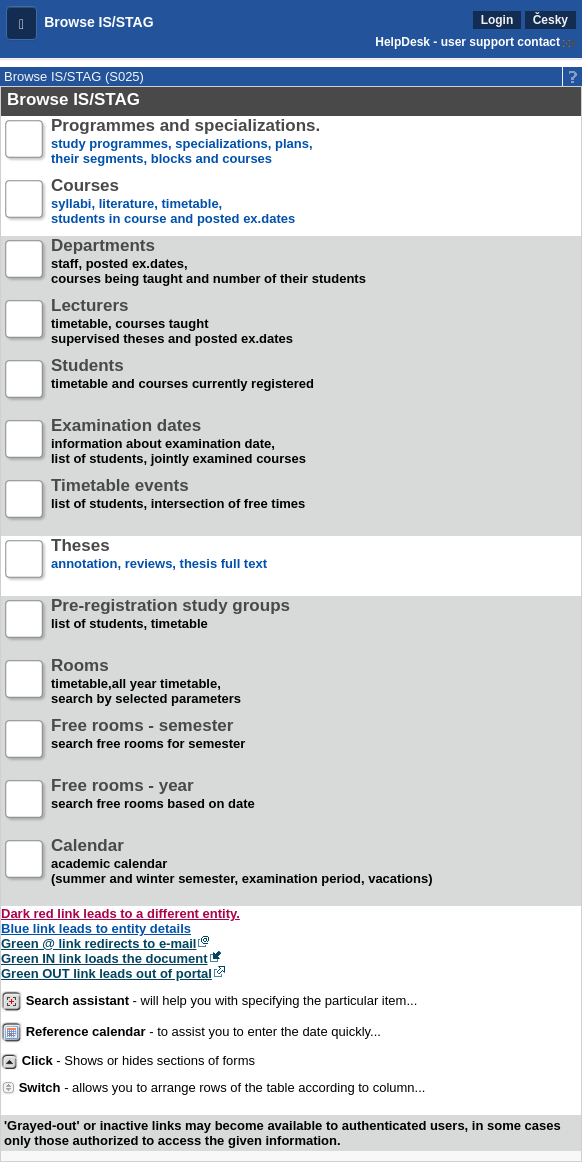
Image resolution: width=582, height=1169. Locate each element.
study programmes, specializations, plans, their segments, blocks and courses (185, 142)
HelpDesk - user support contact (467, 42)
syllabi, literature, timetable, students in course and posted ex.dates (173, 202)
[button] (21, 23)
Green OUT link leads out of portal (106, 973)
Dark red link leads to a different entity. (120, 913)
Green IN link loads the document (104, 958)
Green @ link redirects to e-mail (98, 943)
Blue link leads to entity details (96, 928)
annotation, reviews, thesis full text (159, 562)
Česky (550, 20)
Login (497, 20)
